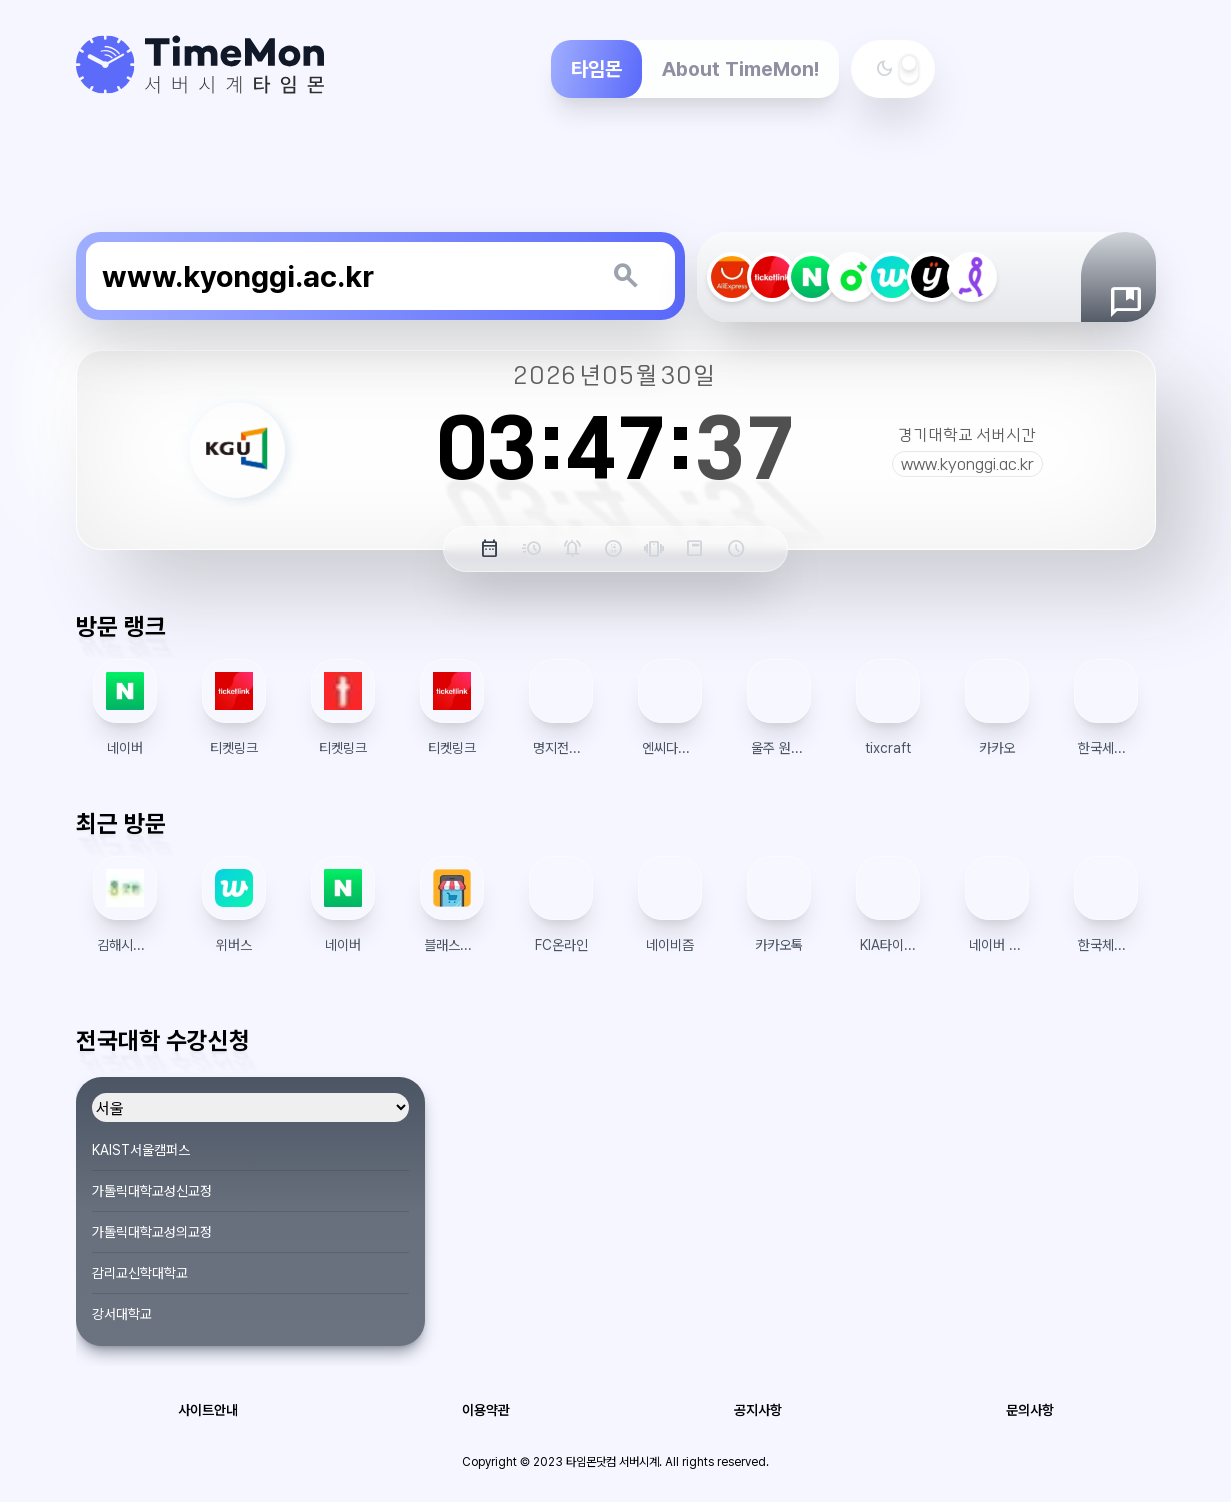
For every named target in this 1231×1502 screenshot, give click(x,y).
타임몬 (596, 69)
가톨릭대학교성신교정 (152, 1191)
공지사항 (758, 1410)
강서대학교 (122, 1314)
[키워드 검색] (625, 276)
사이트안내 (208, 1410)
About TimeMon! (740, 69)
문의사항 (1030, 1410)
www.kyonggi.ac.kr (967, 464)
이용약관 (486, 1410)
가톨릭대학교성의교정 (152, 1232)
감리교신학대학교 (140, 1273)
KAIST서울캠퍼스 (141, 1150)
